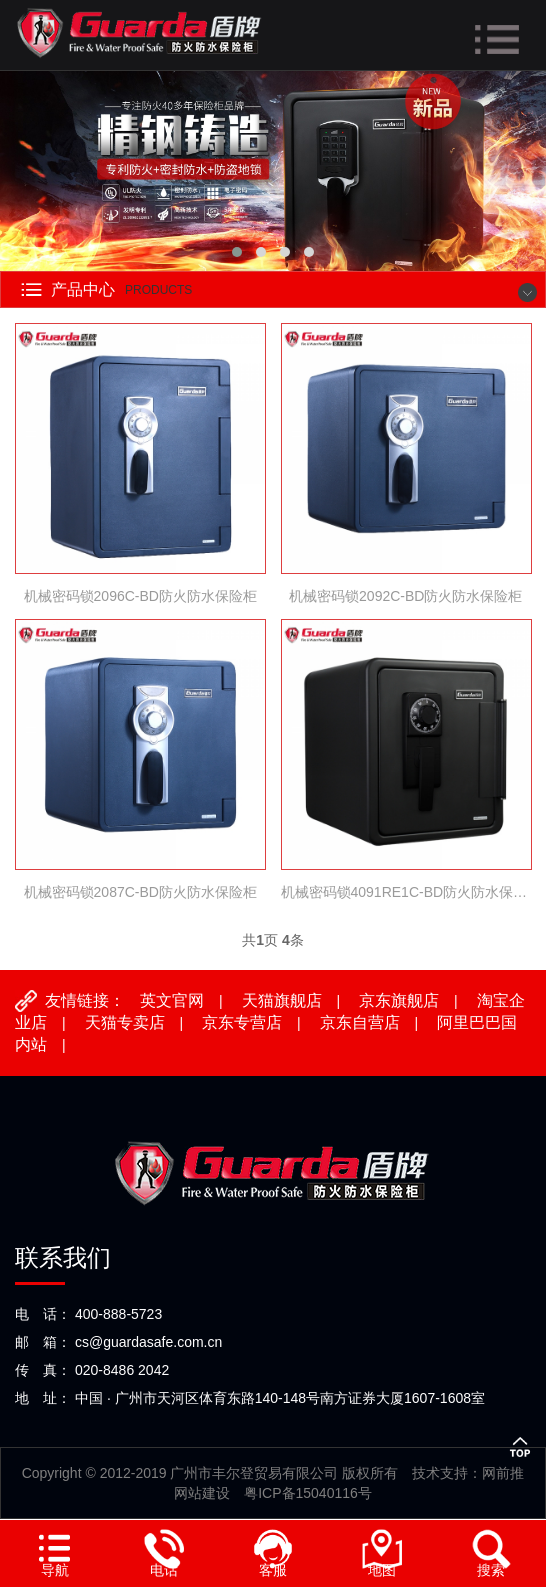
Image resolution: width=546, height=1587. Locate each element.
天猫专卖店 (125, 1022)
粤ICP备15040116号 (308, 1493)
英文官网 (172, 1000)
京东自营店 (360, 1022)
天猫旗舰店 (282, 1000)
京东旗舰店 (399, 1000)
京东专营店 (242, 1022)
